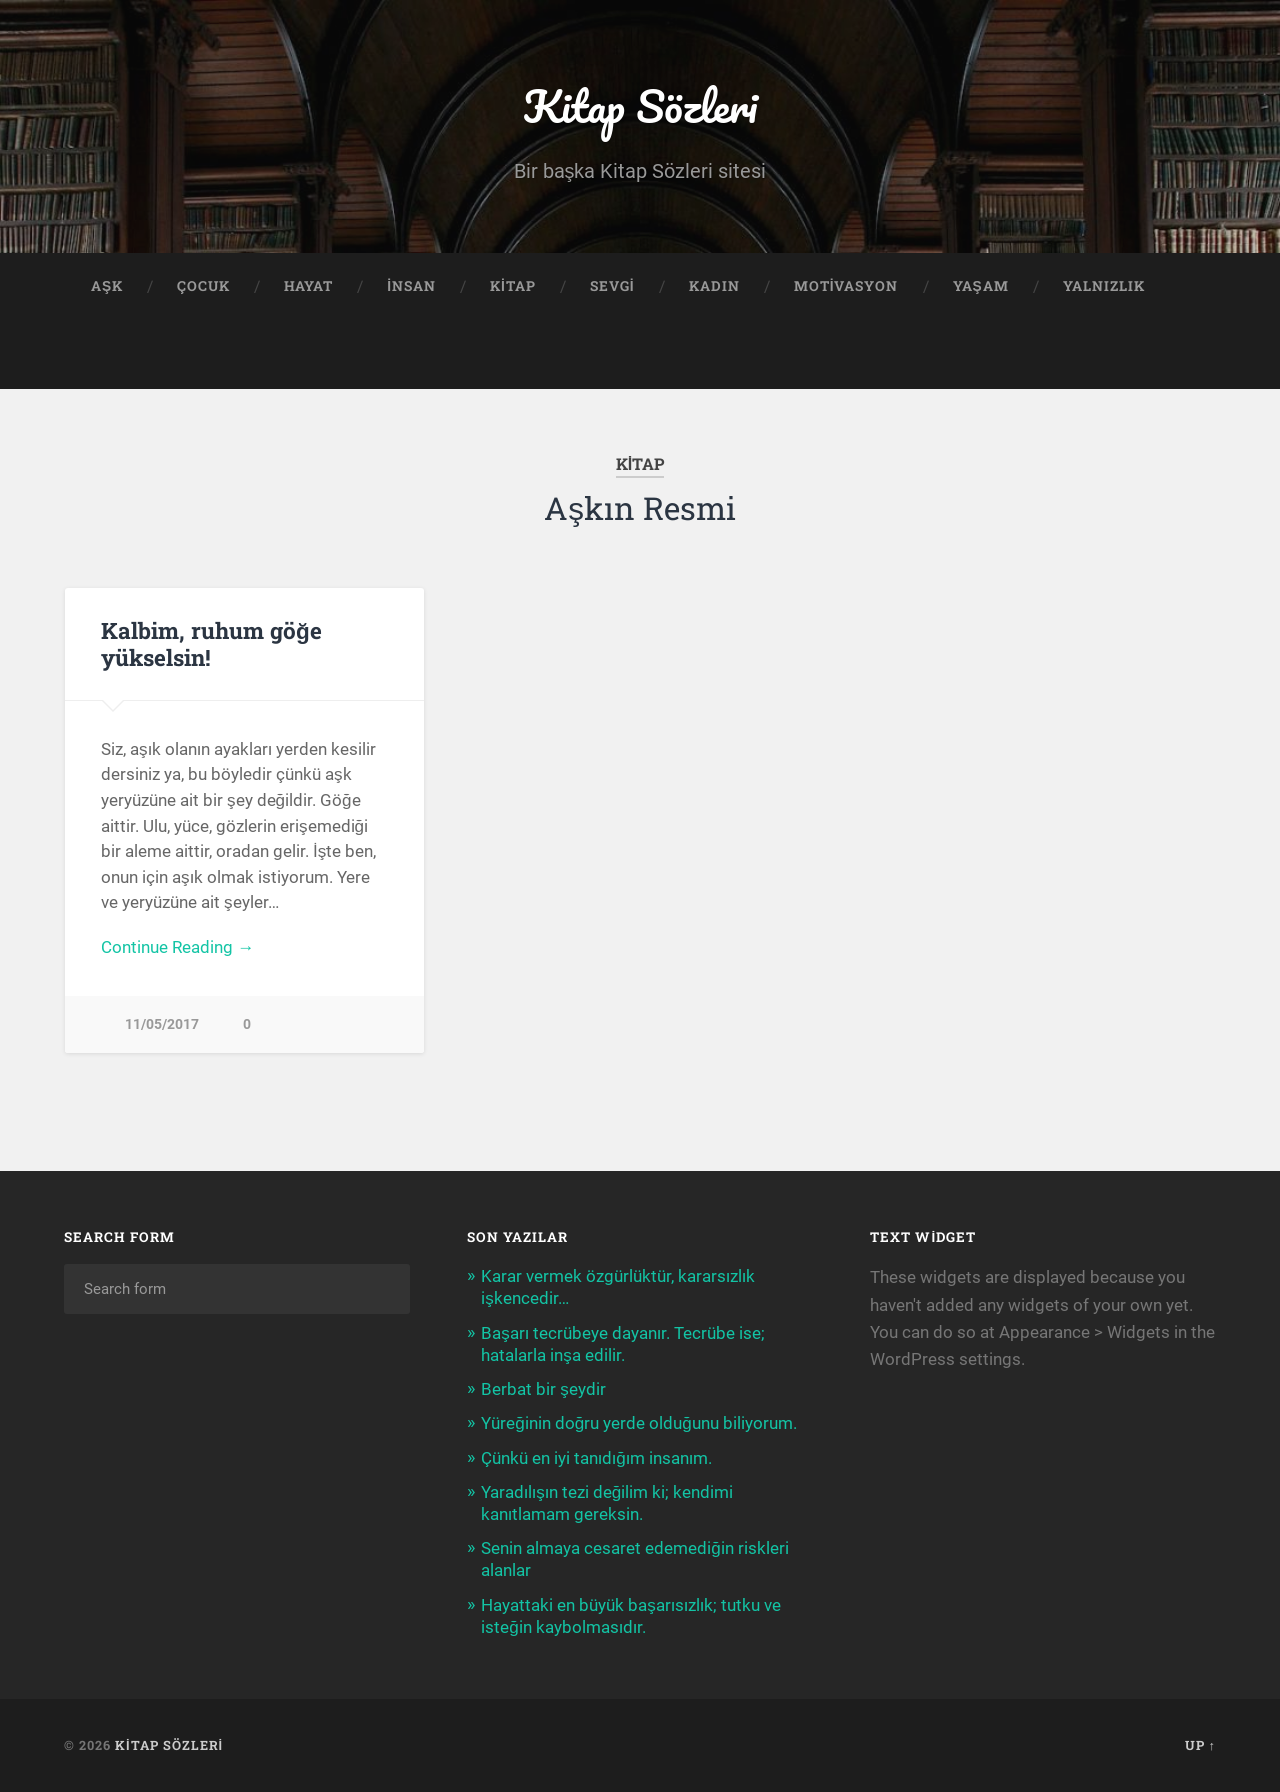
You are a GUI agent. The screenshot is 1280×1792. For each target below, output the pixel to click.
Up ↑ (1200, 1745)
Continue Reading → (177, 947)
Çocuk (203, 286)
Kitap (513, 286)
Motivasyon (846, 286)
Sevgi (612, 286)
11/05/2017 (162, 1024)
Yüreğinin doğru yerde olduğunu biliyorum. (639, 1423)
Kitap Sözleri (640, 105)
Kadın (714, 286)
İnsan (411, 286)
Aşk (107, 286)
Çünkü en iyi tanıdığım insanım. (596, 1458)
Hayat (308, 286)
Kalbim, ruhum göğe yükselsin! (211, 643)
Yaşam (981, 286)
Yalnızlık (1104, 286)
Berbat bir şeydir (543, 1389)
